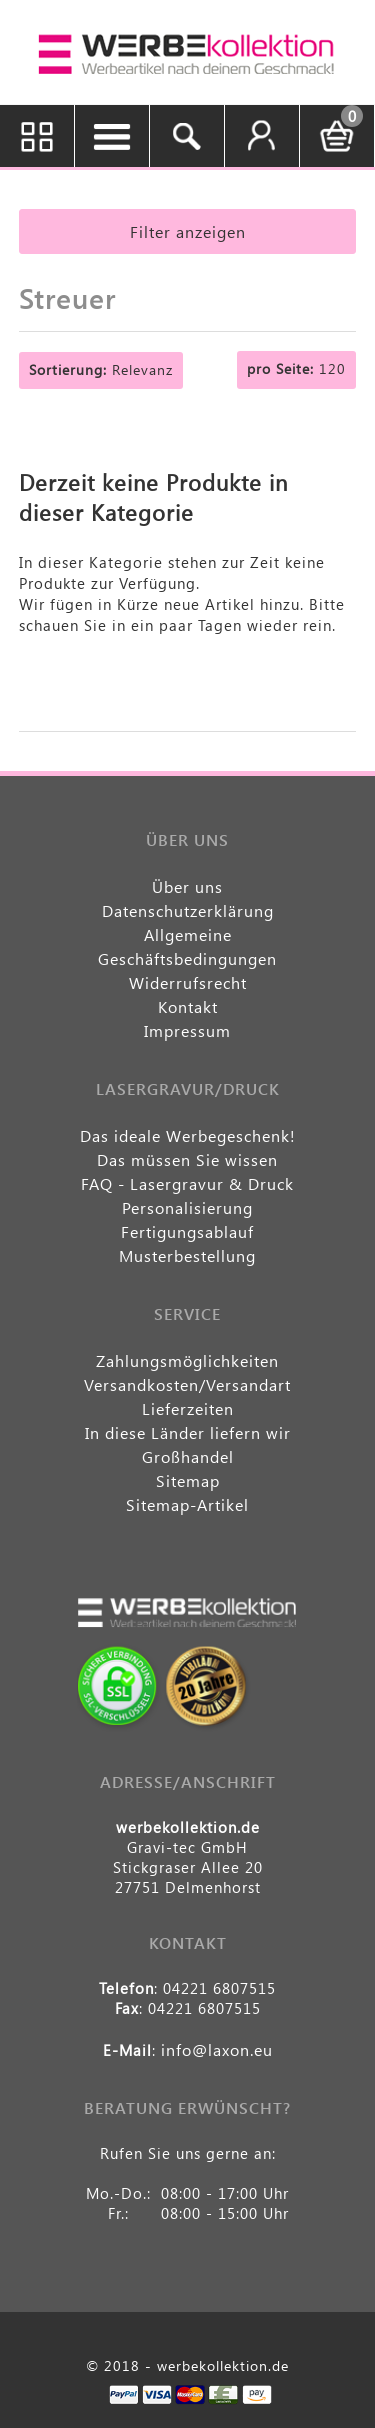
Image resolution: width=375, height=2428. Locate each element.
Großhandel (188, 1456)
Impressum (187, 1030)
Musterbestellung (187, 1255)
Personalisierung (187, 1207)
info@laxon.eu (217, 2049)
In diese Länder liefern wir (188, 1432)
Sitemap (188, 1480)
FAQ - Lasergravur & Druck (187, 1183)
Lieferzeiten (188, 1408)
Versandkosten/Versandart (187, 1384)
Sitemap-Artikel (187, 1504)
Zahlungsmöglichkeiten (187, 1360)
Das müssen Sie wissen (187, 1159)
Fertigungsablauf (187, 1231)
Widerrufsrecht (188, 982)
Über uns (187, 886)
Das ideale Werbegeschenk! (188, 1135)
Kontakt (188, 1006)
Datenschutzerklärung (188, 910)
